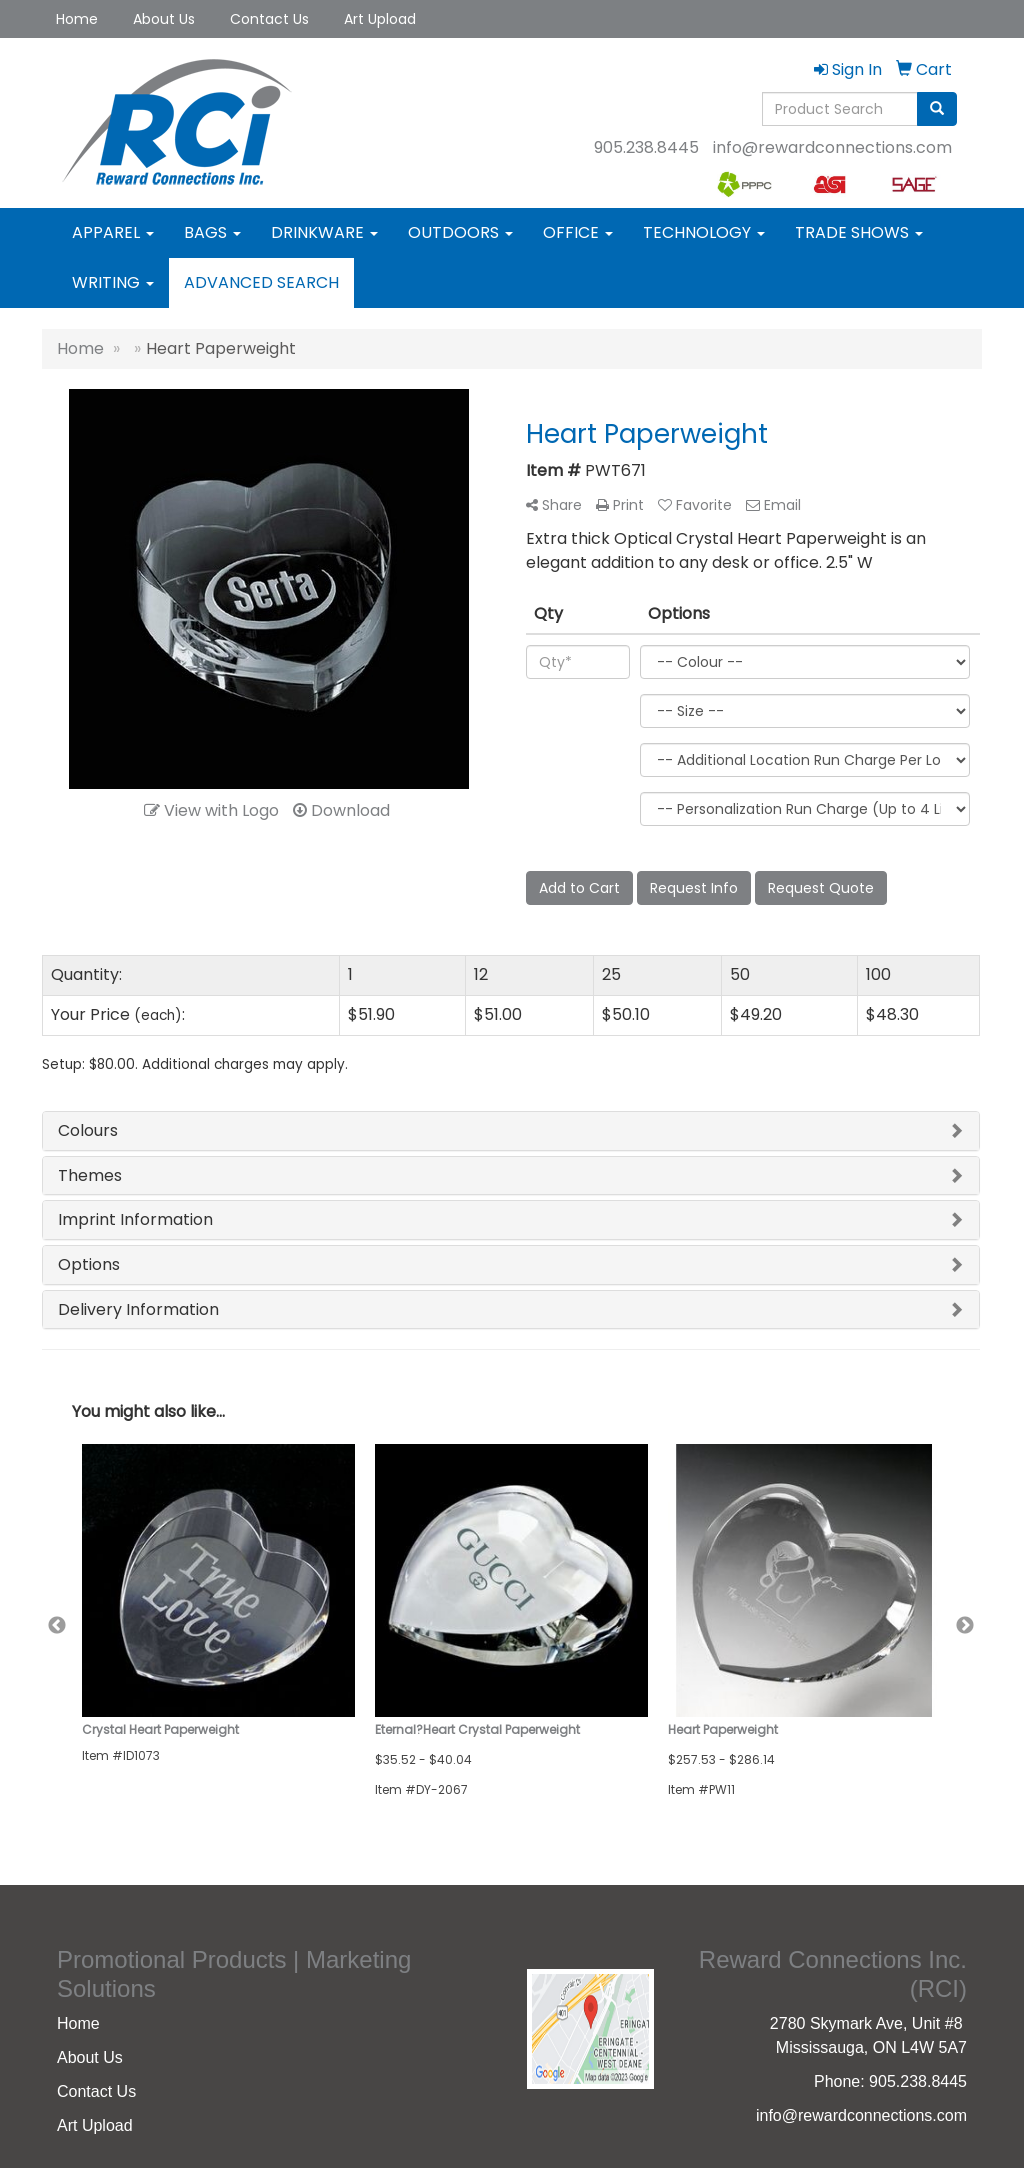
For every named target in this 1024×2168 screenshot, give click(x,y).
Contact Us (269, 19)
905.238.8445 (646, 147)
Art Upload (380, 19)
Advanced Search (261, 282)
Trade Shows (859, 232)
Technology (704, 232)
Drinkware (324, 232)
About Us (164, 19)
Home (77, 19)
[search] (937, 109)
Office (578, 232)
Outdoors (460, 232)
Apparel (113, 232)
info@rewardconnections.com (832, 147)
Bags (212, 232)
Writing (113, 282)
